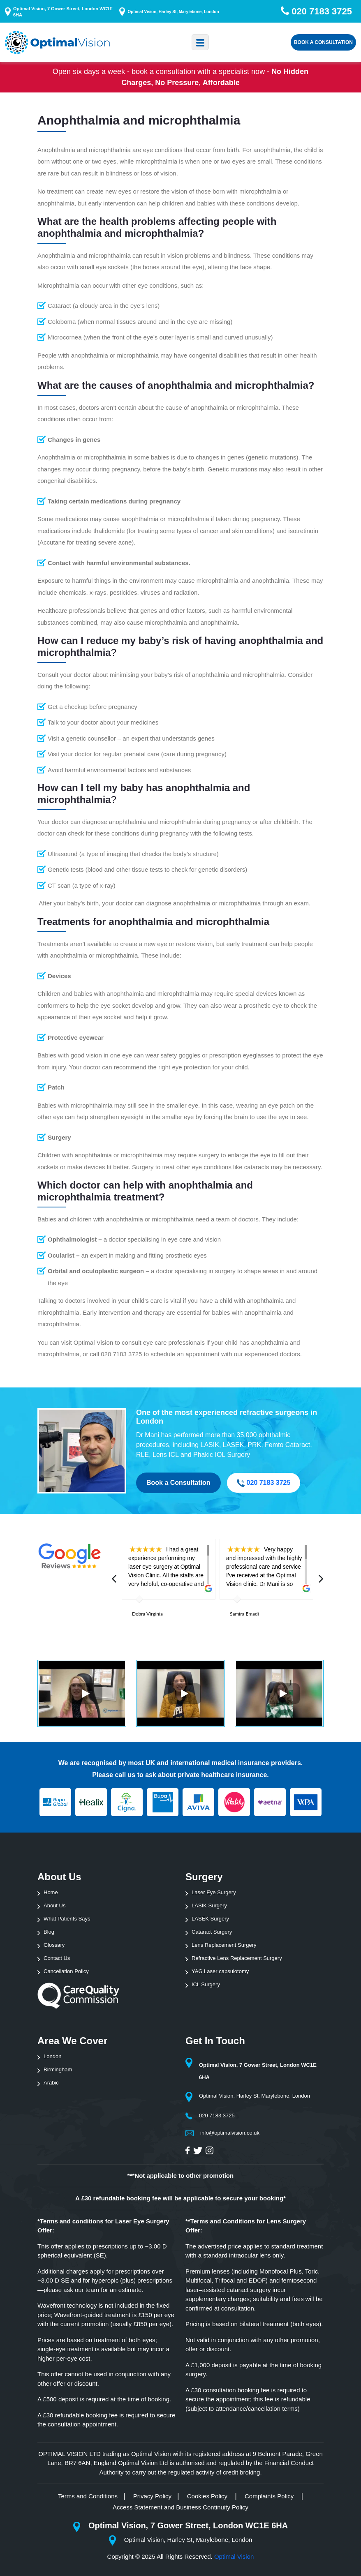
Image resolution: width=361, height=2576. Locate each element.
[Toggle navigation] (200, 42)
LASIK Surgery (209, 1905)
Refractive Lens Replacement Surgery (237, 1958)
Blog (49, 1932)
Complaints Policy (270, 2496)
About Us (54, 1905)
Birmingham (58, 2069)
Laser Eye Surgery (214, 1892)
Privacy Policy (152, 2496)
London (52, 2056)
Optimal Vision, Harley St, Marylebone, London (173, 11)
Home (51, 1892)
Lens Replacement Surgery (224, 1945)
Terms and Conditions (88, 2496)
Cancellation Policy (66, 1971)
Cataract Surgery (212, 1932)
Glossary (54, 1945)
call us (125, 1774)
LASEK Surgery (210, 1919)
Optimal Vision (234, 2556)
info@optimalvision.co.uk (229, 2133)
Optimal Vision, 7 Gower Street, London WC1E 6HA (63, 11)
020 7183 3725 (264, 1483)
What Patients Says (67, 1919)
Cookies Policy (208, 2496)
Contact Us (57, 1958)
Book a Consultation (323, 42)
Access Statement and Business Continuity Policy (180, 2507)
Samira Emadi (244, 1614)
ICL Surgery (206, 1984)
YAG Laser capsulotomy (220, 1971)
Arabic (51, 2083)
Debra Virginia (147, 1614)
